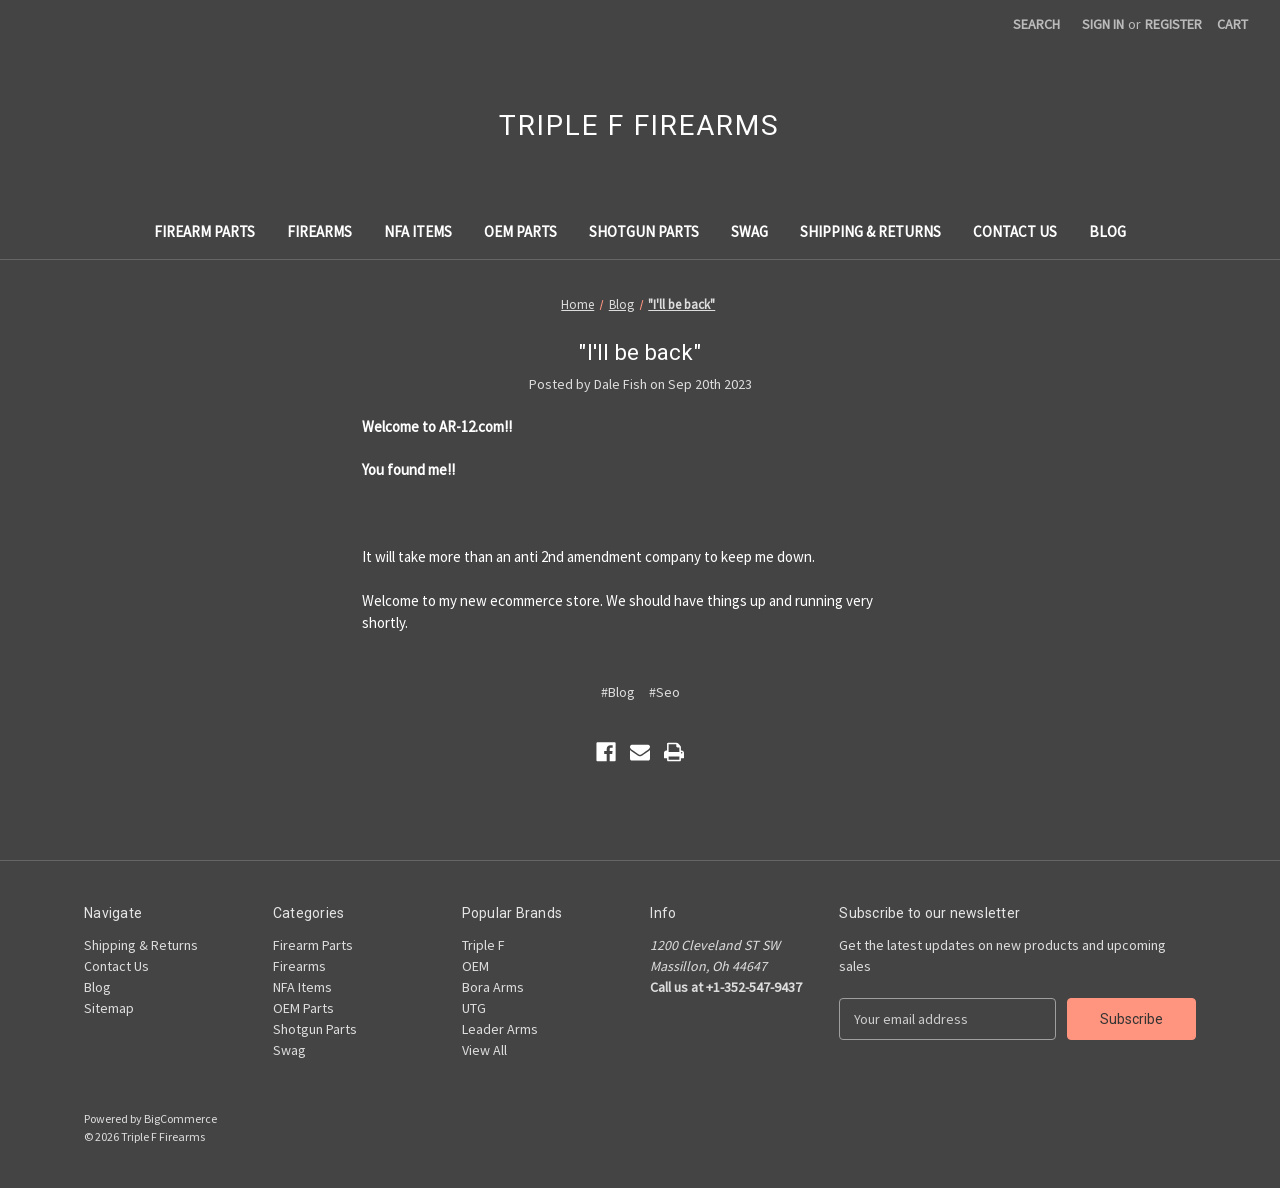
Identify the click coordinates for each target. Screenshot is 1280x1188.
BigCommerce (180, 1118)
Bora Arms (493, 987)
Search (1036, 24)
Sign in (1103, 24)
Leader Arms (500, 1029)
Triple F (483, 945)
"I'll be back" (640, 352)
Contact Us (1015, 231)
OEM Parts (520, 231)
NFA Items (418, 231)
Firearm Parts (204, 231)
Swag (749, 231)
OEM (475, 966)
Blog (1107, 231)
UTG (474, 1008)
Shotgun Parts (644, 231)
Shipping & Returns (870, 231)
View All (484, 1050)
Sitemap (109, 1008)
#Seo (664, 692)
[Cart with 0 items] (1232, 24)
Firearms (319, 231)
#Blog (618, 692)
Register (1173, 24)
